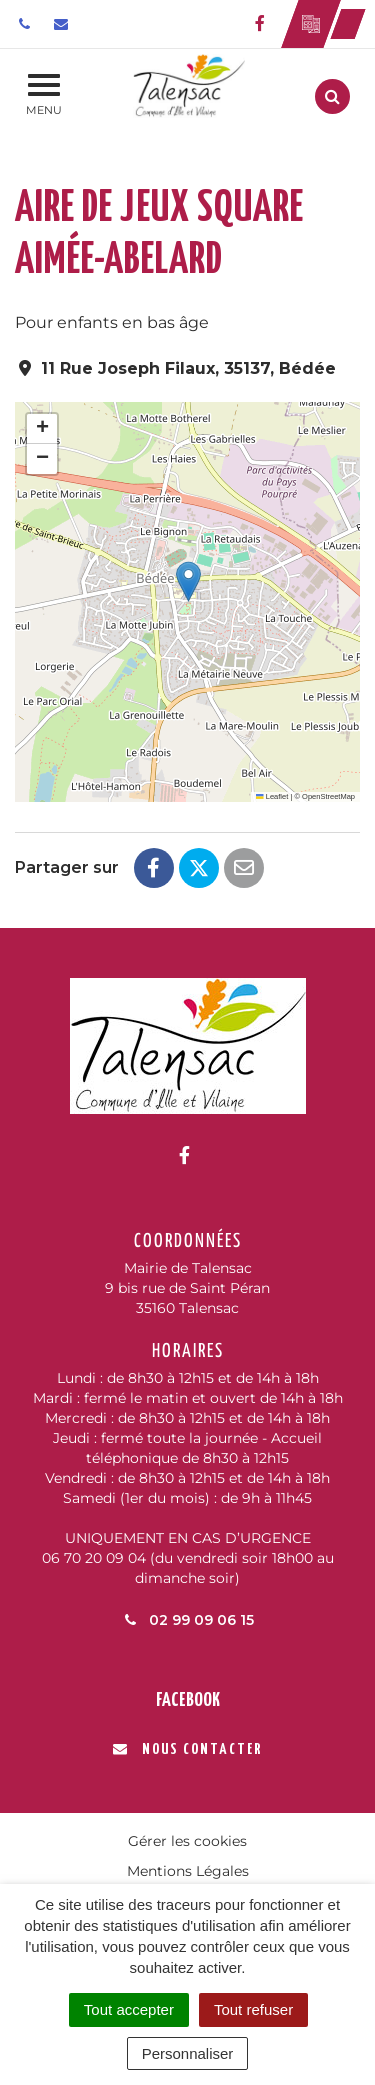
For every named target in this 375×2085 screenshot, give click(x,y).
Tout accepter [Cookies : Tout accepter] (129, 2009)
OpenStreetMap (328, 796)
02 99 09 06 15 (188, 1620)
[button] (188, 581)
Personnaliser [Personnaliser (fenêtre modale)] (188, 2053)
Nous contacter (187, 1749)
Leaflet (272, 796)
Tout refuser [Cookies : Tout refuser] (253, 2009)
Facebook (188, 1700)
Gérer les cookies (187, 1841)
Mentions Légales (188, 1871)
